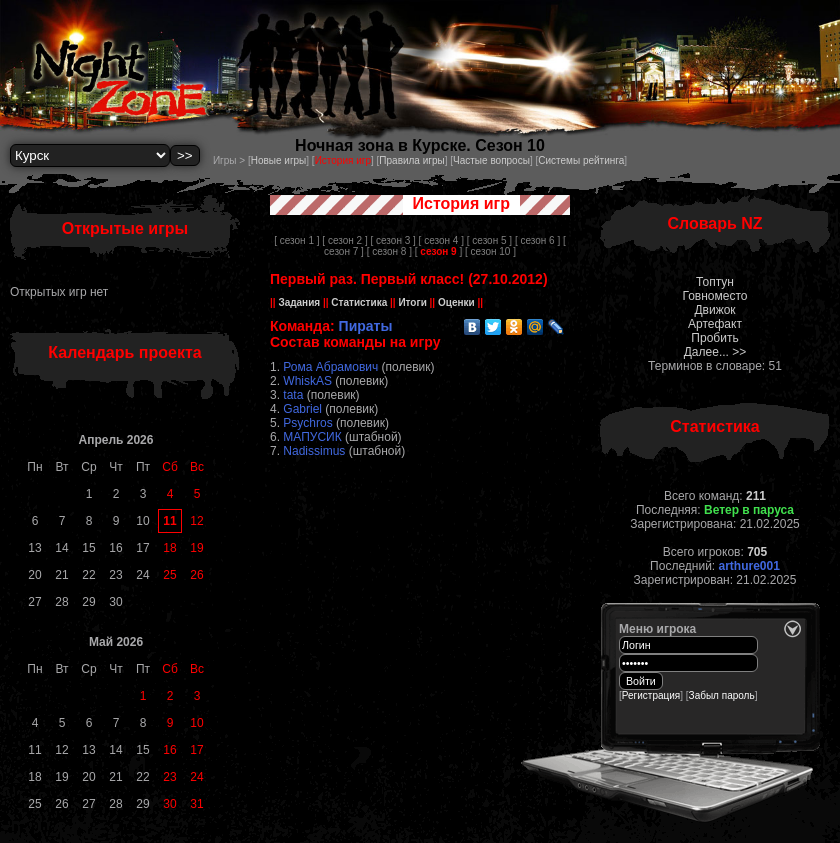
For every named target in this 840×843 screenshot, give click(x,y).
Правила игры (411, 160)
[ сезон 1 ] (296, 240)
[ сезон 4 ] (441, 240)
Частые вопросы (491, 160)
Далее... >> (715, 352)
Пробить (714, 338)
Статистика (359, 302)
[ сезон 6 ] (537, 240)
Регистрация (651, 695)
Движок (714, 310)
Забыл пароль (722, 695)
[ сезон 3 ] (392, 240)
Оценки (456, 302)
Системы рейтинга (581, 160)
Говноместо (714, 296)
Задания (299, 302)
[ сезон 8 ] (389, 251)
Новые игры (279, 160)
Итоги (413, 302)
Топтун (715, 282)
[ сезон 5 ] (489, 240)
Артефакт (715, 324)
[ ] (438, 251)
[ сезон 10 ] (490, 251)
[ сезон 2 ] (344, 240)
